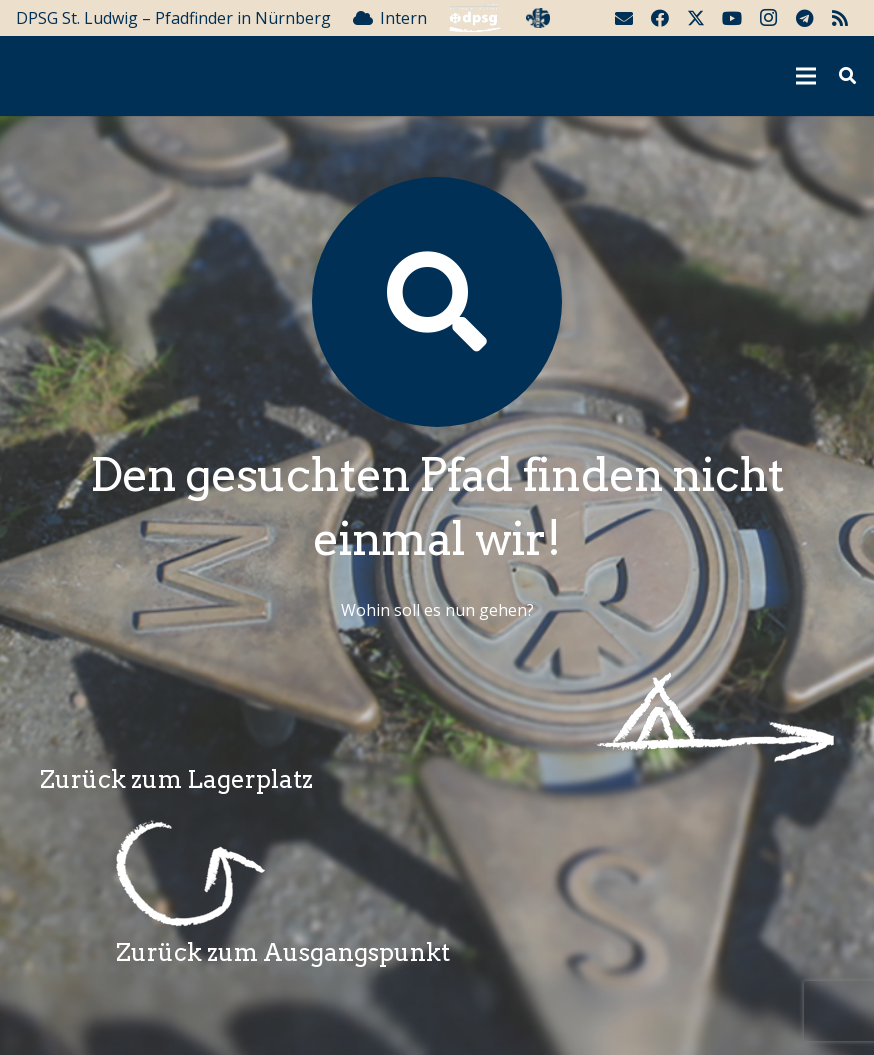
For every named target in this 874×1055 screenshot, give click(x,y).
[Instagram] (768, 18)
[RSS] (840, 18)
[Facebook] (660, 18)
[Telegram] (804, 18)
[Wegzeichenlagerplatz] (437, 717)
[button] (847, 76)
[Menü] (807, 76)
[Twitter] (696, 18)
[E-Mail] (624, 18)
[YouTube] (732, 18)
